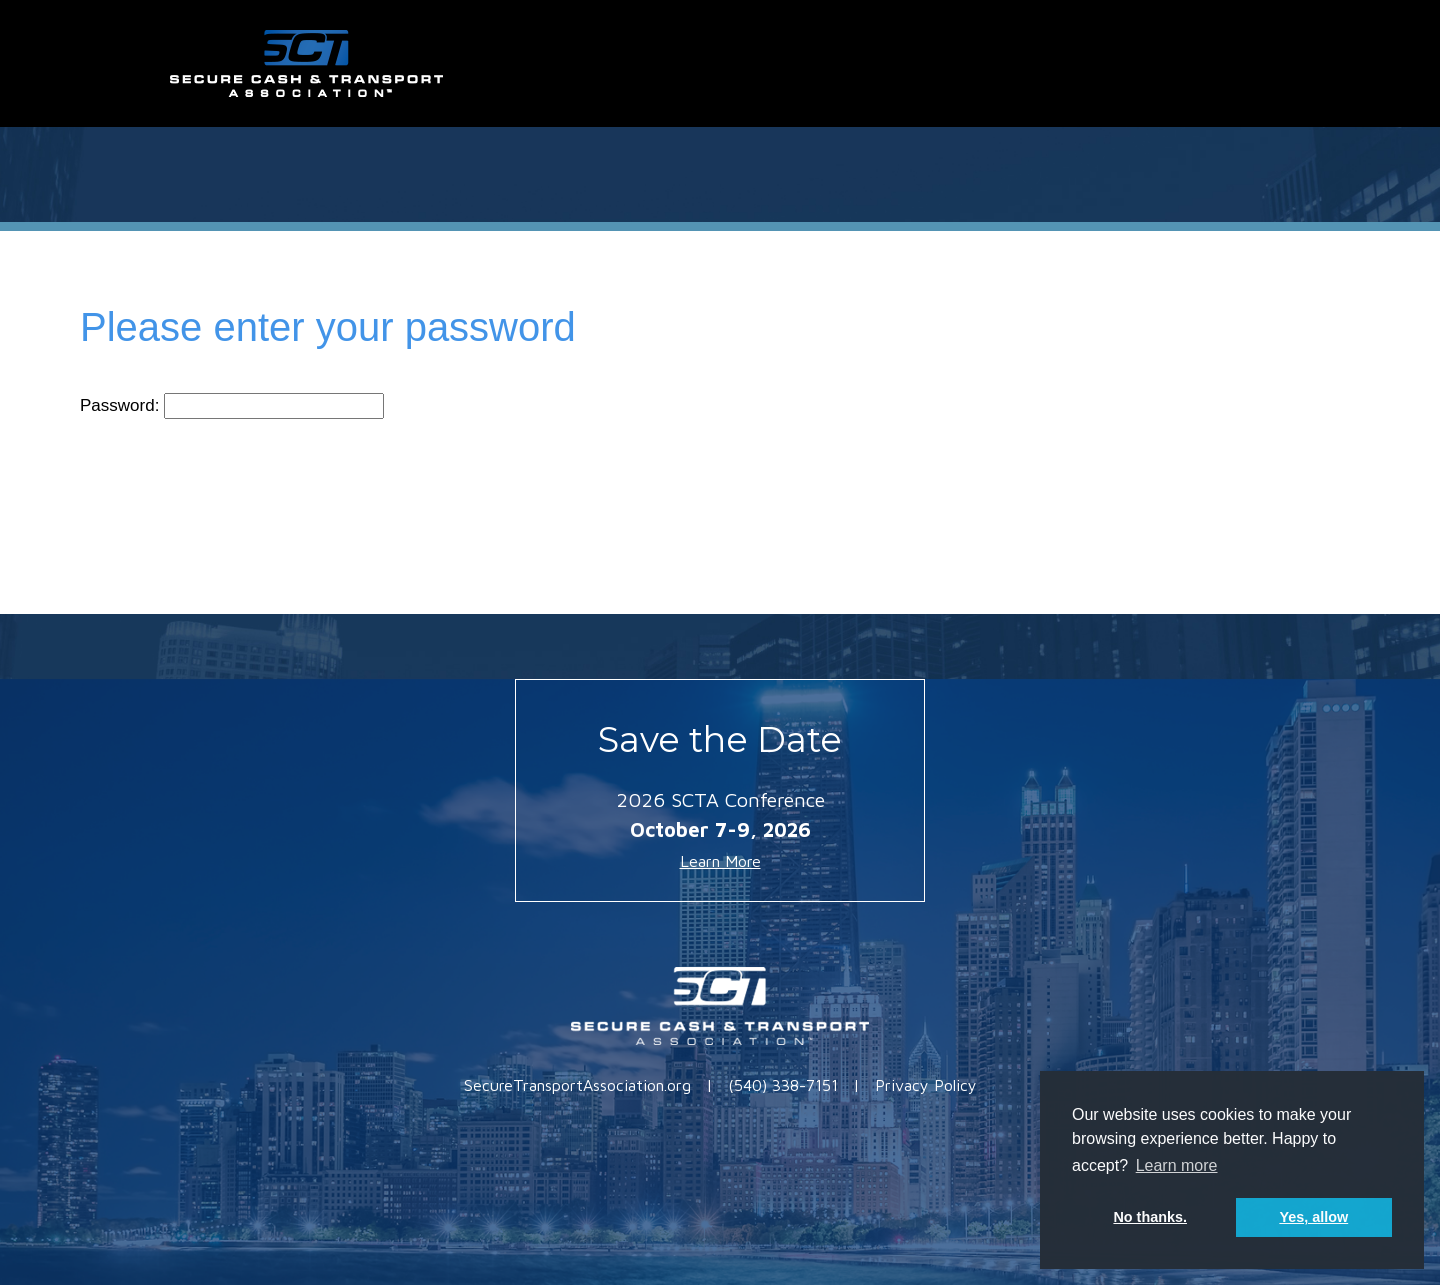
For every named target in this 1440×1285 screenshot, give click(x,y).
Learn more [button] (1177, 1165)
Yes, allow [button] (1313, 1217)
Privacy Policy (926, 1085)
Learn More (720, 861)
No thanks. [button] (1150, 1217)
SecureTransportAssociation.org (577, 1085)
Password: (232, 405)
